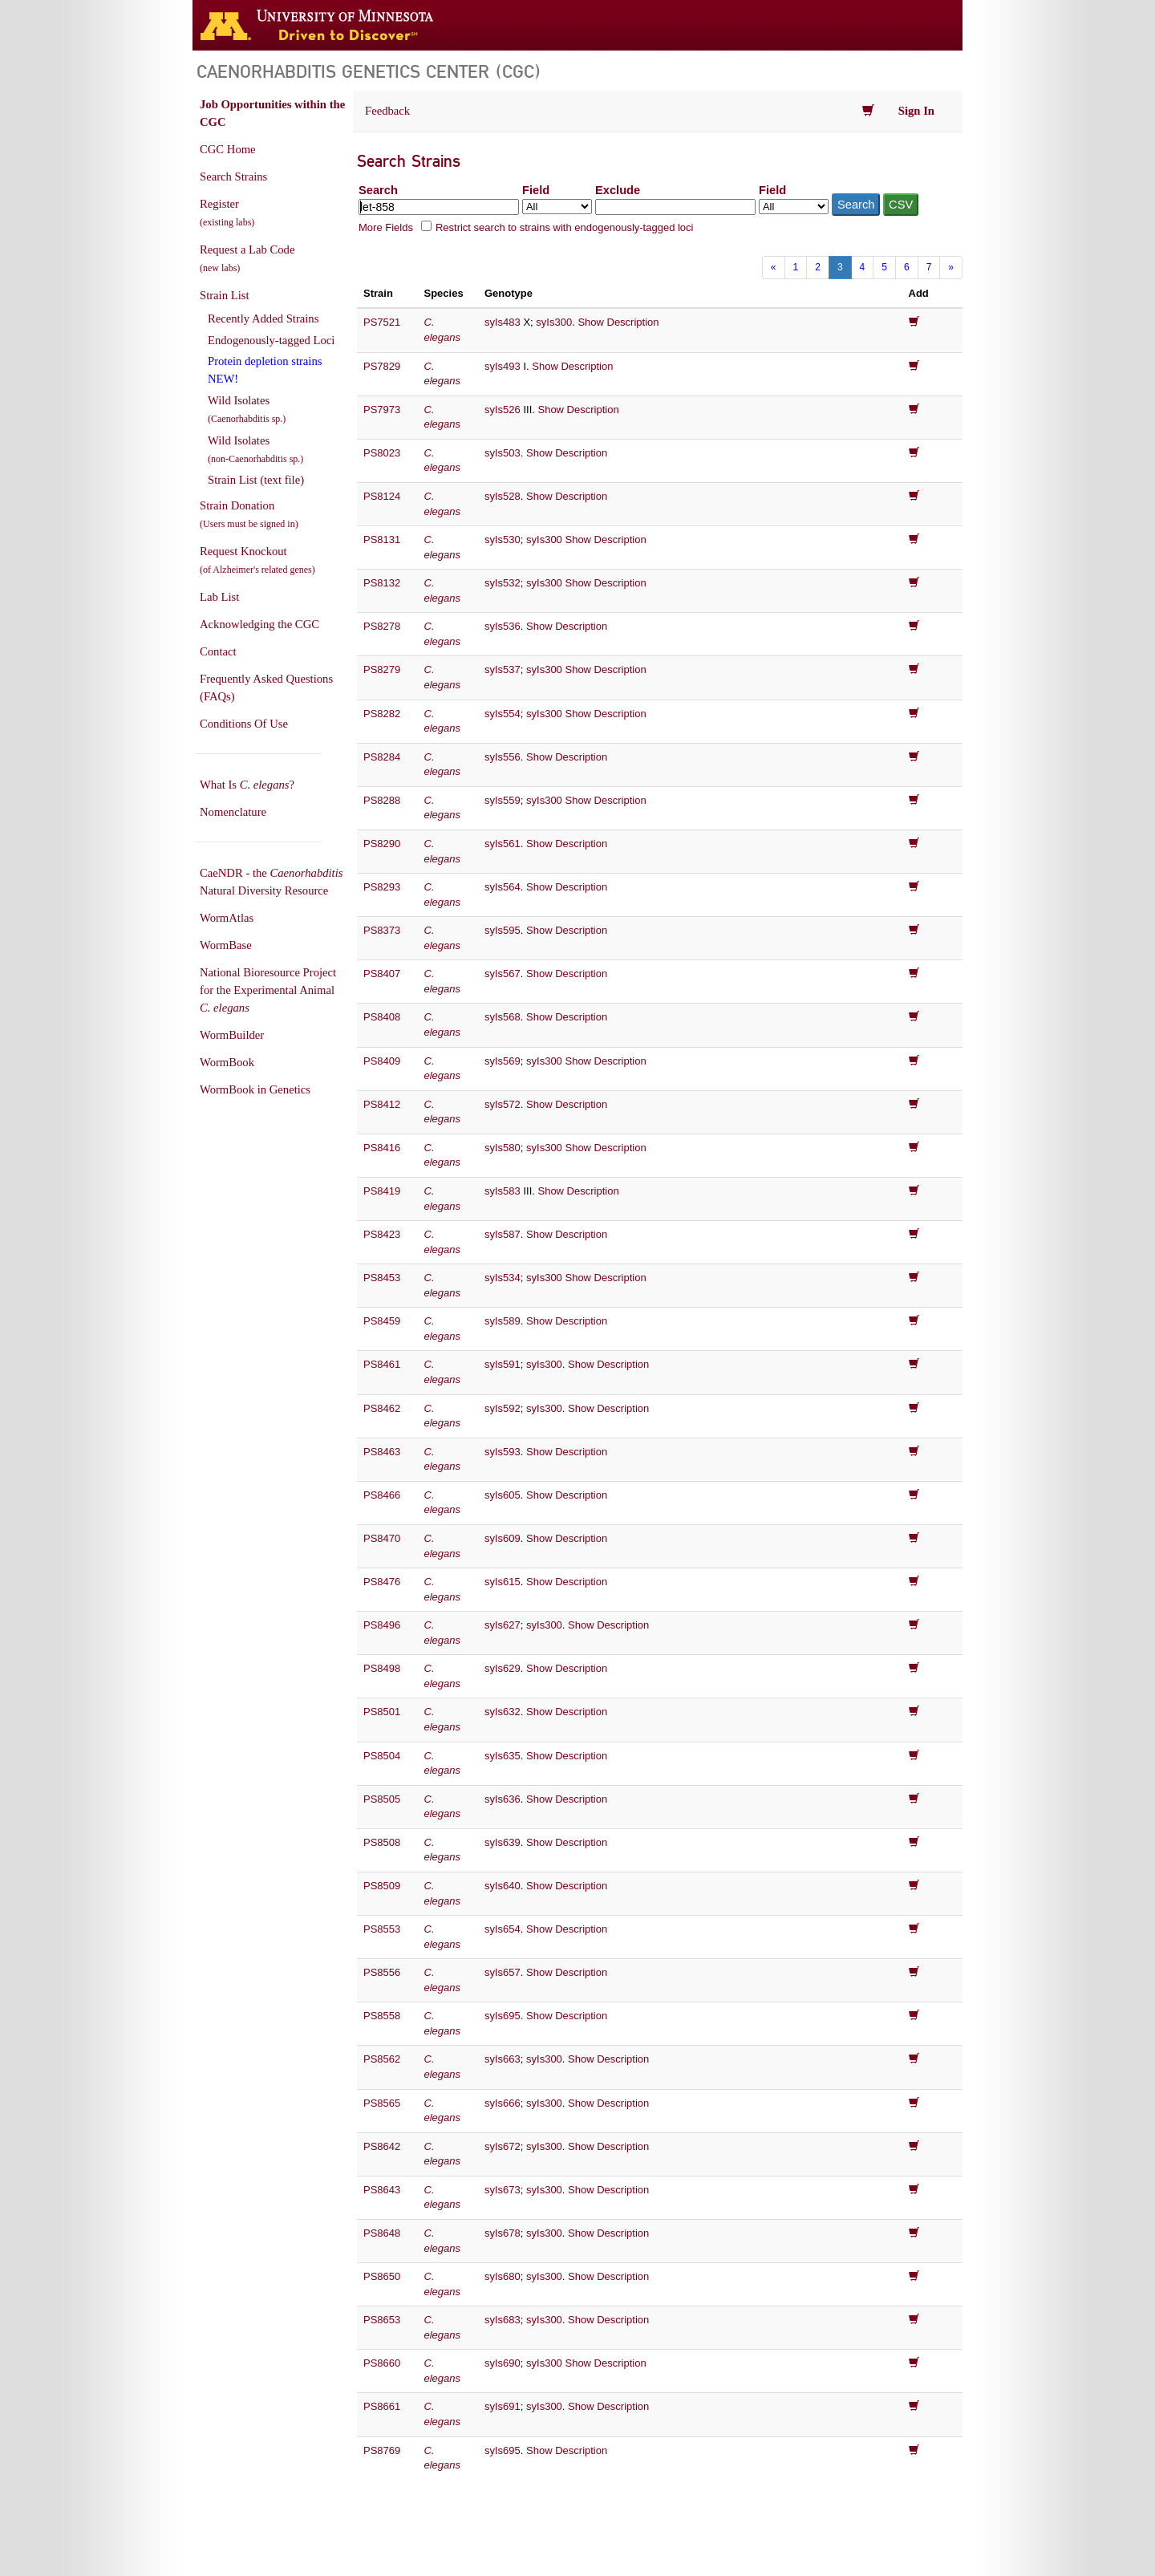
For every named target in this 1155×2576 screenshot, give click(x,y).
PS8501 (381, 1712)
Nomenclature (233, 811)
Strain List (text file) (256, 479)
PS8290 (381, 844)
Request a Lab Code (247, 258)
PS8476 (381, 1582)
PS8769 (381, 2450)
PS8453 (381, 1278)
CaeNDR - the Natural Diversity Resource (271, 881)
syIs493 (502, 366)
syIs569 (502, 1061)
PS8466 (381, 1495)
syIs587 (502, 1234)
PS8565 (381, 2103)
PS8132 (381, 583)
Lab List (219, 596)
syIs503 (502, 453)
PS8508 (381, 1842)
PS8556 (381, 1972)
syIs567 (502, 974)
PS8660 (381, 2363)
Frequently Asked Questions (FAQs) (266, 687)
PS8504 (381, 1756)
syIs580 (502, 1148)
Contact (218, 651)
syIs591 (502, 1364)
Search (378, 190)
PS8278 (381, 626)
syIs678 (502, 2233)
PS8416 (381, 1148)
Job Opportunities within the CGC (272, 113)
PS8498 (381, 1668)
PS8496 (381, 1625)
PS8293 (381, 887)
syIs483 (502, 322)
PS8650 (381, 2276)
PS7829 (381, 366)
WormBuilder (232, 1034)
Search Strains (233, 176)
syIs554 (502, 714)
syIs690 (502, 2363)
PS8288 (381, 800)
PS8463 (381, 1452)
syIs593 (502, 1452)
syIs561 (502, 844)
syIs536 (502, 626)
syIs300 (554, 322)
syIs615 (502, 1582)
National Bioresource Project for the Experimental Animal (268, 990)
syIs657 (502, 1972)
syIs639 (502, 1842)
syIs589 (502, 1321)
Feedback (387, 110)
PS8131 (381, 539)
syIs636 (502, 1799)
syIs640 (502, 1886)
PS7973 (381, 410)
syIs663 (502, 2059)
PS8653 (381, 2320)
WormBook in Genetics (255, 1089)
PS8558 (381, 2016)
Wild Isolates (247, 409)
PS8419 (381, 1191)
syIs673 (502, 2190)
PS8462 (381, 1408)
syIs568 (502, 1017)
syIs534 (502, 1278)
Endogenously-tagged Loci (271, 340)
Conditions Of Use (244, 723)
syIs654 (502, 1929)
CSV (901, 204)
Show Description (618, 322)
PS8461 (381, 1364)
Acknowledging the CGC (259, 624)
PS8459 (381, 1321)
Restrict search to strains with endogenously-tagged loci (565, 227)
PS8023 (381, 453)
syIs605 (502, 1495)
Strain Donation (249, 514)
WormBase (226, 945)
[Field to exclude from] (794, 206)
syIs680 (502, 2276)
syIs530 (502, 539)
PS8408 (381, 1017)
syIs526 (502, 410)
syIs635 (502, 1756)
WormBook (227, 1062)
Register (227, 212)
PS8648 (381, 2233)
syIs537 (502, 669)
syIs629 (502, 1668)
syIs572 (502, 1104)
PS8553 (381, 1929)
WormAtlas (226, 917)
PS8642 (381, 2146)
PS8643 (381, 2190)
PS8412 (381, 1104)
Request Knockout (257, 560)
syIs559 (502, 800)
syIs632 (502, 1712)
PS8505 (381, 1799)
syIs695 (502, 2016)
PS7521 (381, 322)
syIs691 (502, 2406)
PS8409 (381, 1061)
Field (535, 190)
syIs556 (502, 757)
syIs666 (502, 2103)
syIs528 (502, 496)
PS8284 (381, 757)
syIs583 (502, 1191)
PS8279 (381, 669)
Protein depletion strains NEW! (265, 370)
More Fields (386, 227)
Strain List (224, 295)
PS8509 (381, 1886)
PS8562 (381, 2059)
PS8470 (381, 1538)
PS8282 (381, 714)
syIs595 (502, 930)
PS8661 (381, 2406)
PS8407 (381, 974)
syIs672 (502, 2146)
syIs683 (502, 2320)
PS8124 (381, 496)
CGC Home (228, 149)
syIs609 (502, 1538)
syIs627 (502, 1625)
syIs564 (502, 887)
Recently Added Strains (263, 318)
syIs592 (502, 1408)
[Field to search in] (557, 206)
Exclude (617, 190)
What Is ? (247, 784)
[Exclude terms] (675, 207)
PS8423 (381, 1234)
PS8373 (381, 930)
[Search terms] (439, 207)
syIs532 (502, 583)
